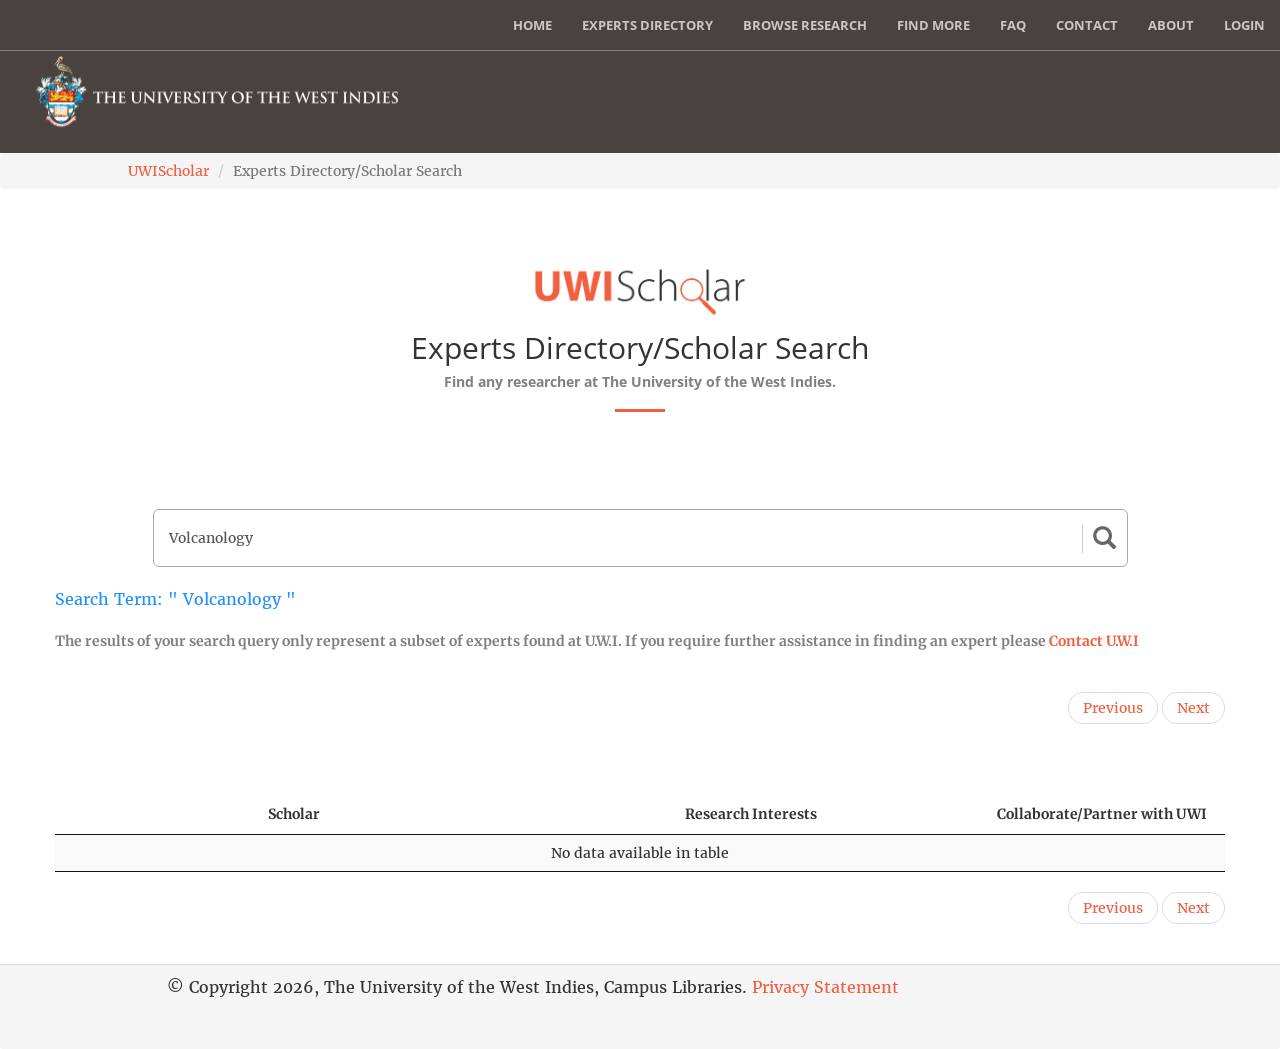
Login (1244, 25)
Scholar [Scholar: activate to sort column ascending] (294, 814)
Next (1193, 708)
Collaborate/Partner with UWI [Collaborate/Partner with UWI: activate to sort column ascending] (1102, 814)
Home (532, 25)
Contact (1087, 25)
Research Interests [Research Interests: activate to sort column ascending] (751, 814)
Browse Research (805, 25)
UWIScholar (168, 171)
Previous (1113, 708)
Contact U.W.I (1094, 641)
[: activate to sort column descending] (152, 814)
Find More (933, 25)
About (1171, 25)
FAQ (1013, 25)
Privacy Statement (825, 987)
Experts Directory (647, 25)
